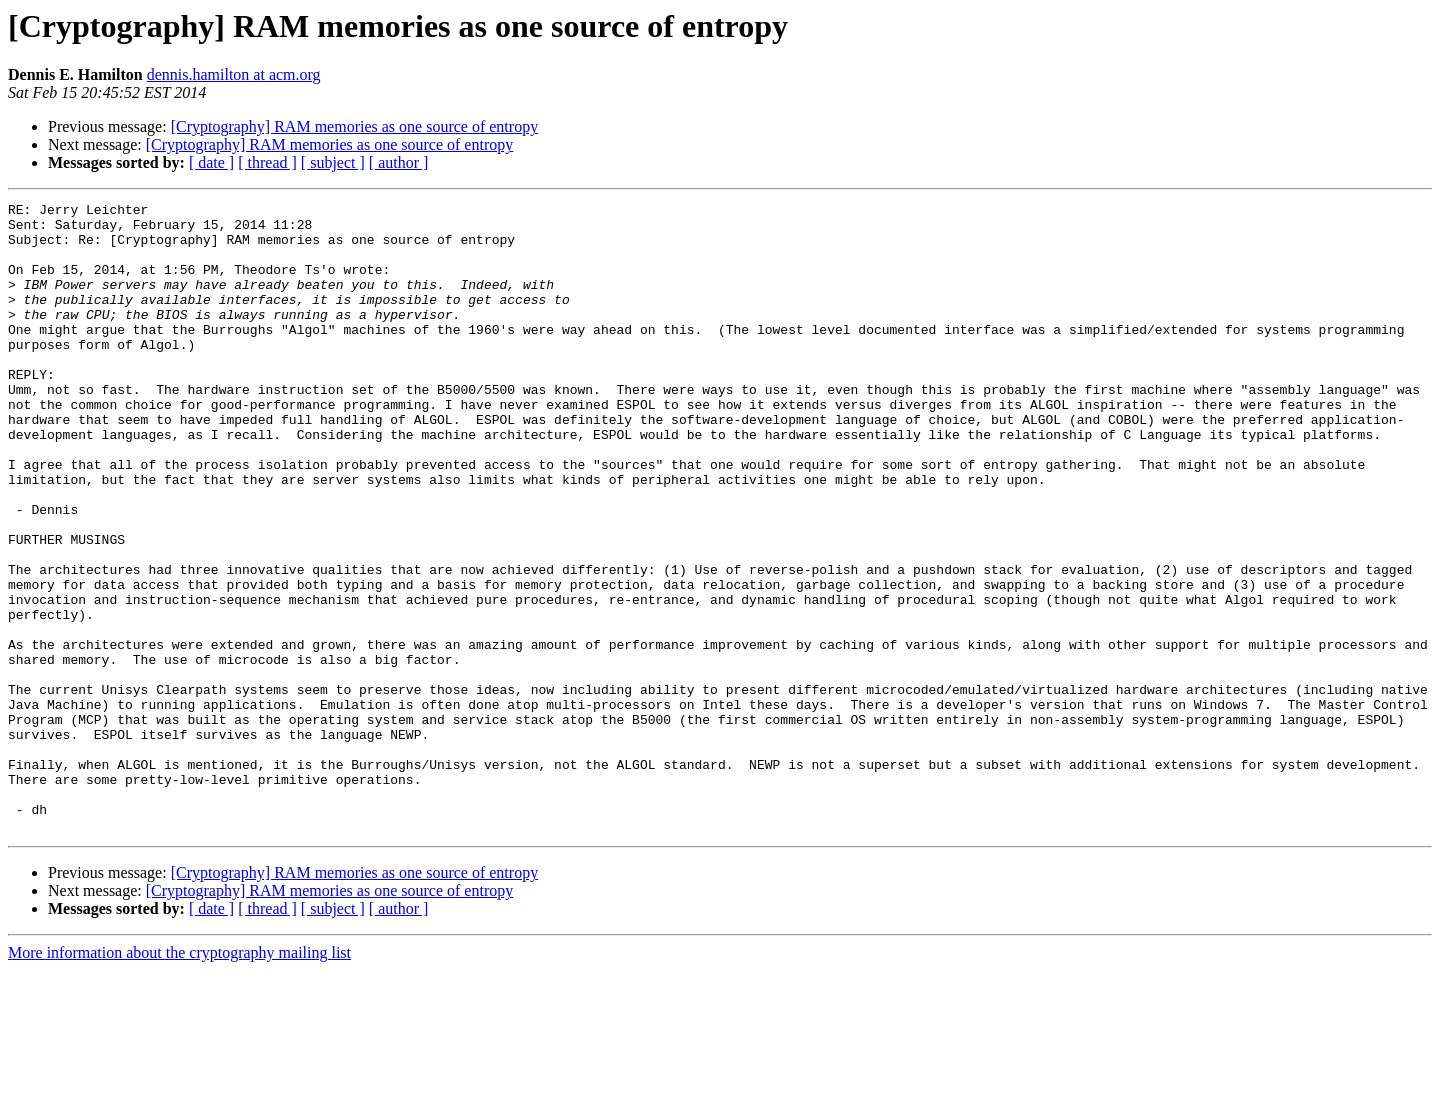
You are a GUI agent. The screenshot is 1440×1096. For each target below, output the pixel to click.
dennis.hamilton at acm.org (234, 74)
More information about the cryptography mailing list (179, 1078)
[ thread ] (267, 162)
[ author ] (399, 162)
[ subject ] (333, 162)
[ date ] (211, 162)
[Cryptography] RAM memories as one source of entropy (354, 126)
